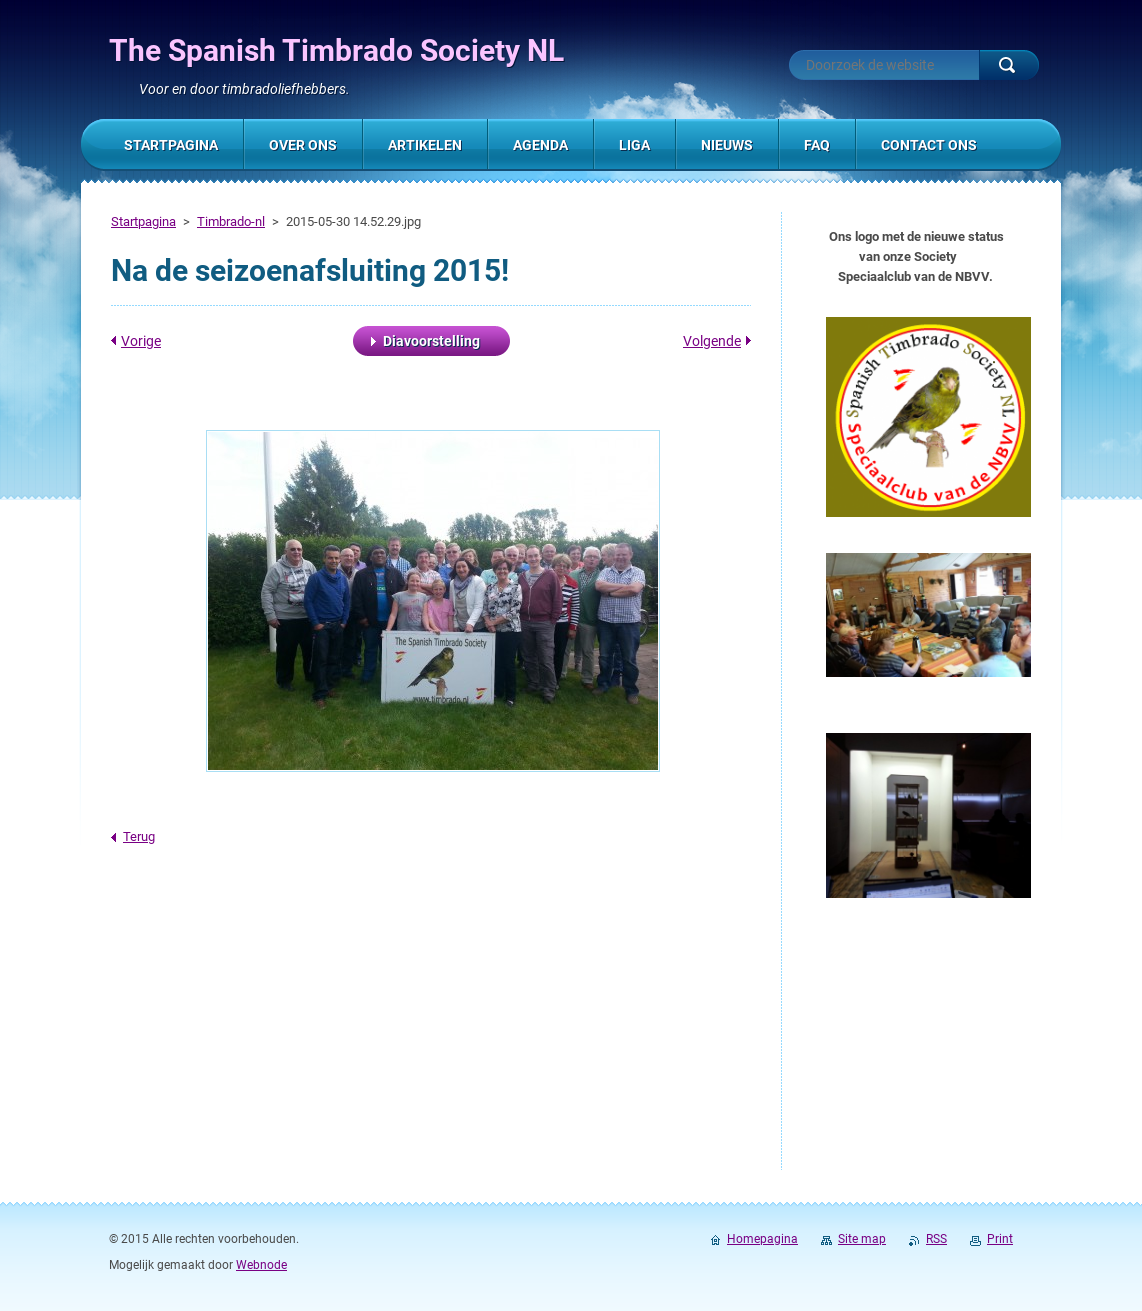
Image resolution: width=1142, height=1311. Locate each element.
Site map (862, 1239)
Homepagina (762, 1239)
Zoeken (1009, 65)
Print (1000, 1239)
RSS (936, 1239)
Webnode (261, 1265)
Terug (139, 836)
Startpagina (143, 221)
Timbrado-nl (231, 221)
